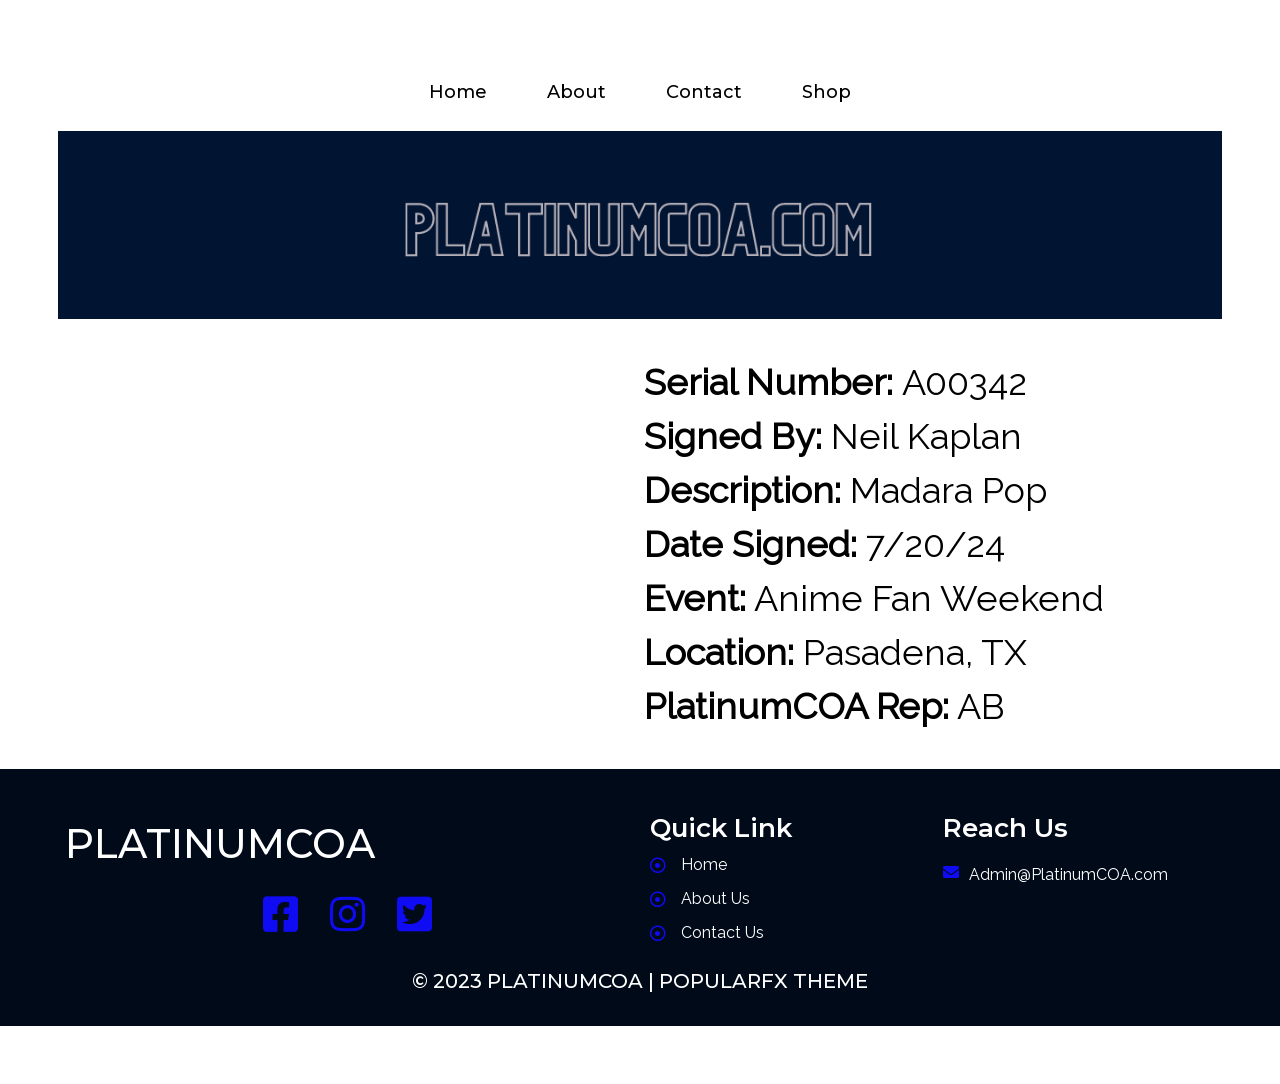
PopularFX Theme (763, 981)
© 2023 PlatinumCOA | (535, 981)
